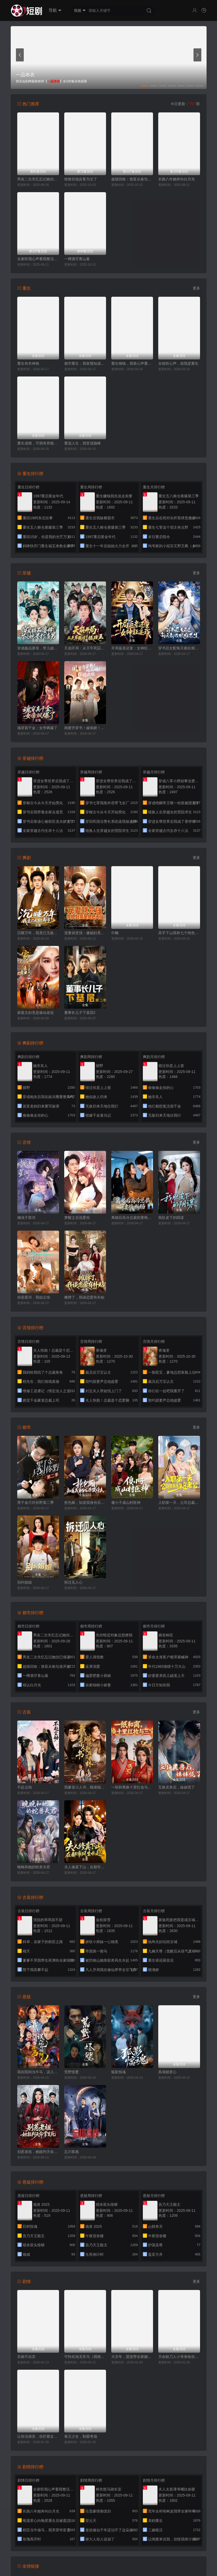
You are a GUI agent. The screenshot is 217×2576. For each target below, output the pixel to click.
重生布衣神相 (28, 363)
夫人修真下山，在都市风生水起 (85, 1867)
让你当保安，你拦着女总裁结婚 (38, 2436)
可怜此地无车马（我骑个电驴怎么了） (85, 2357)
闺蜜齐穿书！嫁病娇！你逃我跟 (85, 728)
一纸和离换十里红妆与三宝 (132, 1787)
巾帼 (115, 933)
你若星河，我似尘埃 (33, 1297)
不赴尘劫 (24, 1787)
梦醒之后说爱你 (77, 1217)
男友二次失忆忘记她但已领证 (38, 179)
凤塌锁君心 (167, 2072)
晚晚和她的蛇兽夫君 (33, 1867)
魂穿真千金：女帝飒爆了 (37, 728)
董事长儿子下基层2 (80, 1012)
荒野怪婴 (71, 2072)
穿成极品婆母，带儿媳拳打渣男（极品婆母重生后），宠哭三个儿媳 (38, 648)
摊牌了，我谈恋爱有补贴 (84, 1297)
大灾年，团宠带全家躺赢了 (132, 2357)
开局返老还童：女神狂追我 (132, 648)
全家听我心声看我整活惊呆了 (38, 259)
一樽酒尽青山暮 (77, 259)
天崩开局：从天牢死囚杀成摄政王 (85, 648)
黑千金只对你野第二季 (35, 1502)
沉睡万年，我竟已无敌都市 (38, 933)
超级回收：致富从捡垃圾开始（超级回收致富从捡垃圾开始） (132, 179)
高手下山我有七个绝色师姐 (179, 933)
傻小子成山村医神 (125, 1502)
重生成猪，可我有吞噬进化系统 (38, 443)
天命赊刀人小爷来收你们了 (179, 2357)
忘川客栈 (71, 2152)
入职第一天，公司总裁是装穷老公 (179, 1502)
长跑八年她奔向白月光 (176, 179)
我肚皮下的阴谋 (171, 1217)
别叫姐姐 (24, 1582)
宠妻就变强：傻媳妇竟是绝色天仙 (85, 933)
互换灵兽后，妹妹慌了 (176, 1787)
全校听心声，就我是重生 (178, 363)
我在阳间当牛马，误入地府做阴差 (38, 2072)
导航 (55, 10)
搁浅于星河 (26, 1217)
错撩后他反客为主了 (80, 179)
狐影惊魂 (118, 2072)
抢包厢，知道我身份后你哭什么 (85, 1502)
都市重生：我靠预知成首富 (85, 363)
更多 (196, 288)
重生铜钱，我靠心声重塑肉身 (132, 363)
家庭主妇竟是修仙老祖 (35, 1012)
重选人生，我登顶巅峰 (82, 443)
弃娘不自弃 (26, 2357)
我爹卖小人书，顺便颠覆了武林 (85, 1787)
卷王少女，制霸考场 (80, 2436)
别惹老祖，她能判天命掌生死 (38, 2152)
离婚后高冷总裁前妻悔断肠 (132, 1217)
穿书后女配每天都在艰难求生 (179, 648)
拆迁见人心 (73, 1582)
